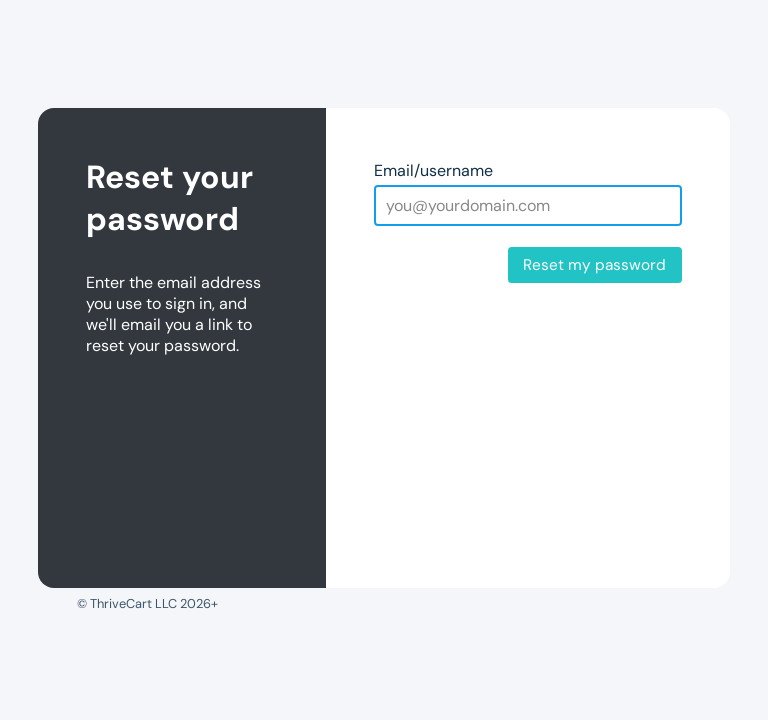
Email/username (433, 170)
